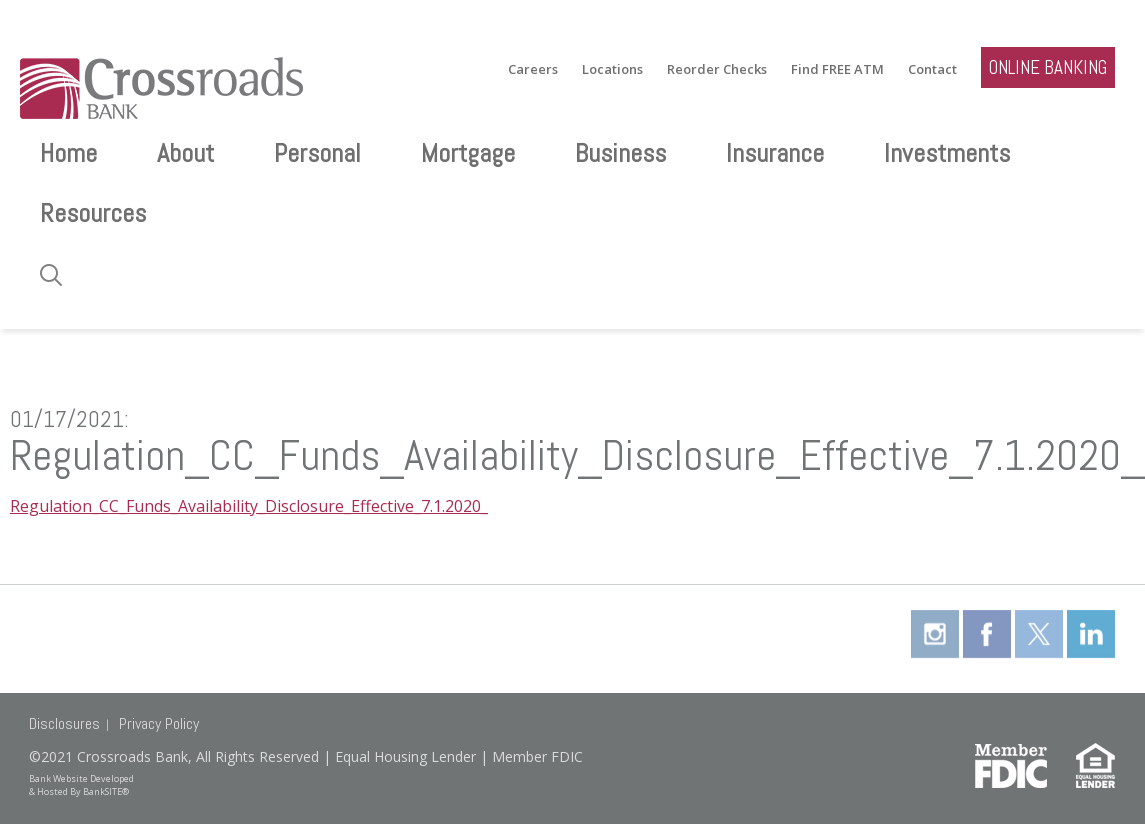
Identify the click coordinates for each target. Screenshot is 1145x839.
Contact (932, 69)
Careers (533, 69)
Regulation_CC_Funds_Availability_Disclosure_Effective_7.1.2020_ (249, 506)
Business (620, 153)
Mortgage (468, 153)
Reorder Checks (717, 69)
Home (68, 153)
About (185, 153)
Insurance (775, 153)
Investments (947, 153)
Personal (317, 153)
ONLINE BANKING (1048, 67)
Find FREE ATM (837, 69)
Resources (93, 213)
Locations (612, 69)
